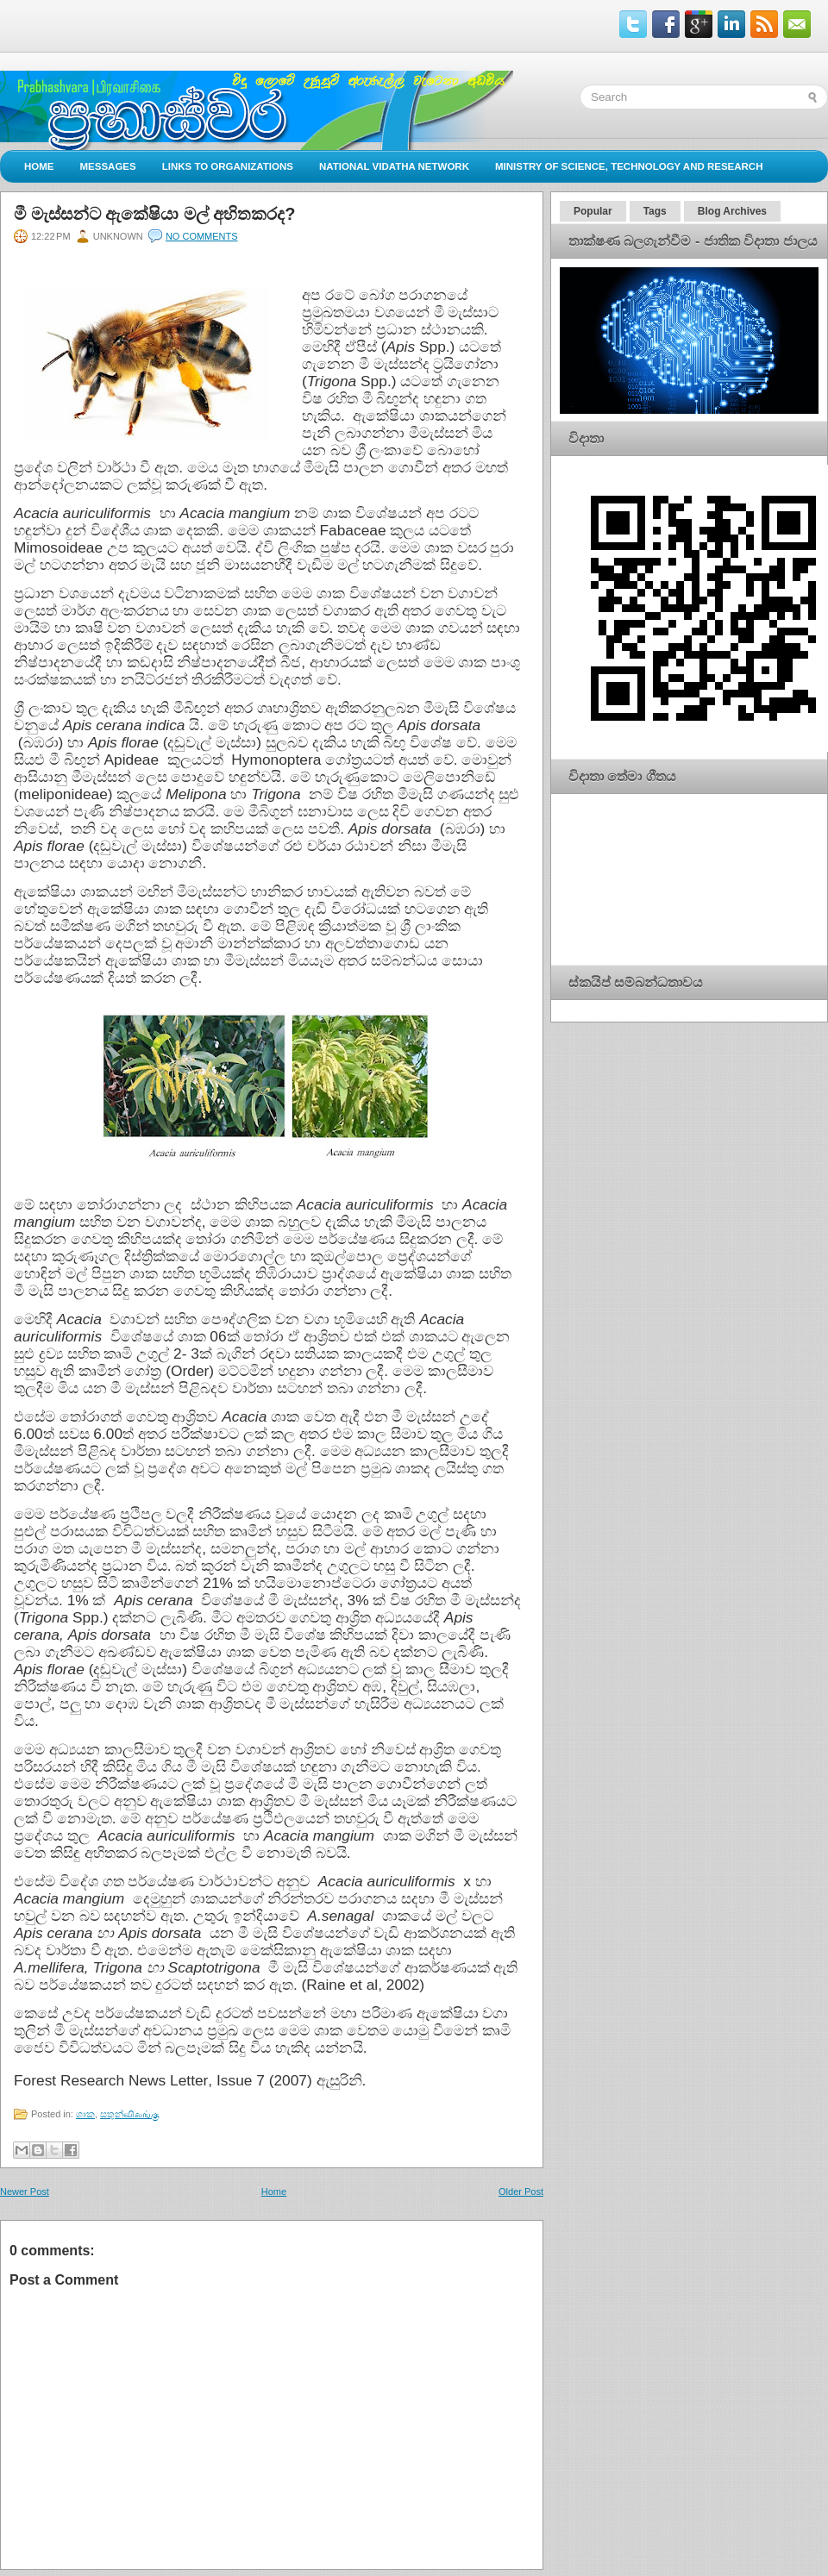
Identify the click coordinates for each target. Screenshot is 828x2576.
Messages (108, 166)
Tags (655, 211)
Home (39, 166)
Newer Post (24, 2191)
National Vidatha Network (394, 166)
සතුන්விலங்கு (130, 2114)
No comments (202, 236)
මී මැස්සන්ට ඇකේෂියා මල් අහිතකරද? (154, 213)
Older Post (521, 2191)
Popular (593, 211)
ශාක (85, 2114)
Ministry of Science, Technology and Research (629, 166)
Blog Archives (732, 211)
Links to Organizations (227, 166)
